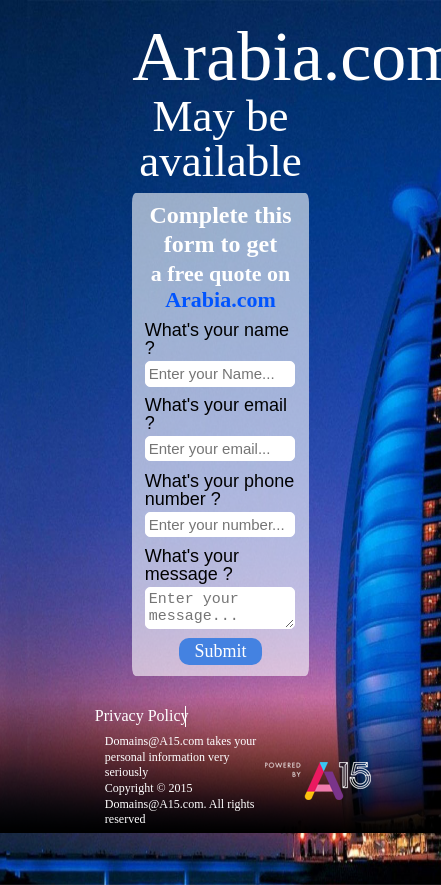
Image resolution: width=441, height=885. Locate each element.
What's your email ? (216, 414)
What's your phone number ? (220, 490)
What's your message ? (192, 565)
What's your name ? (217, 339)
